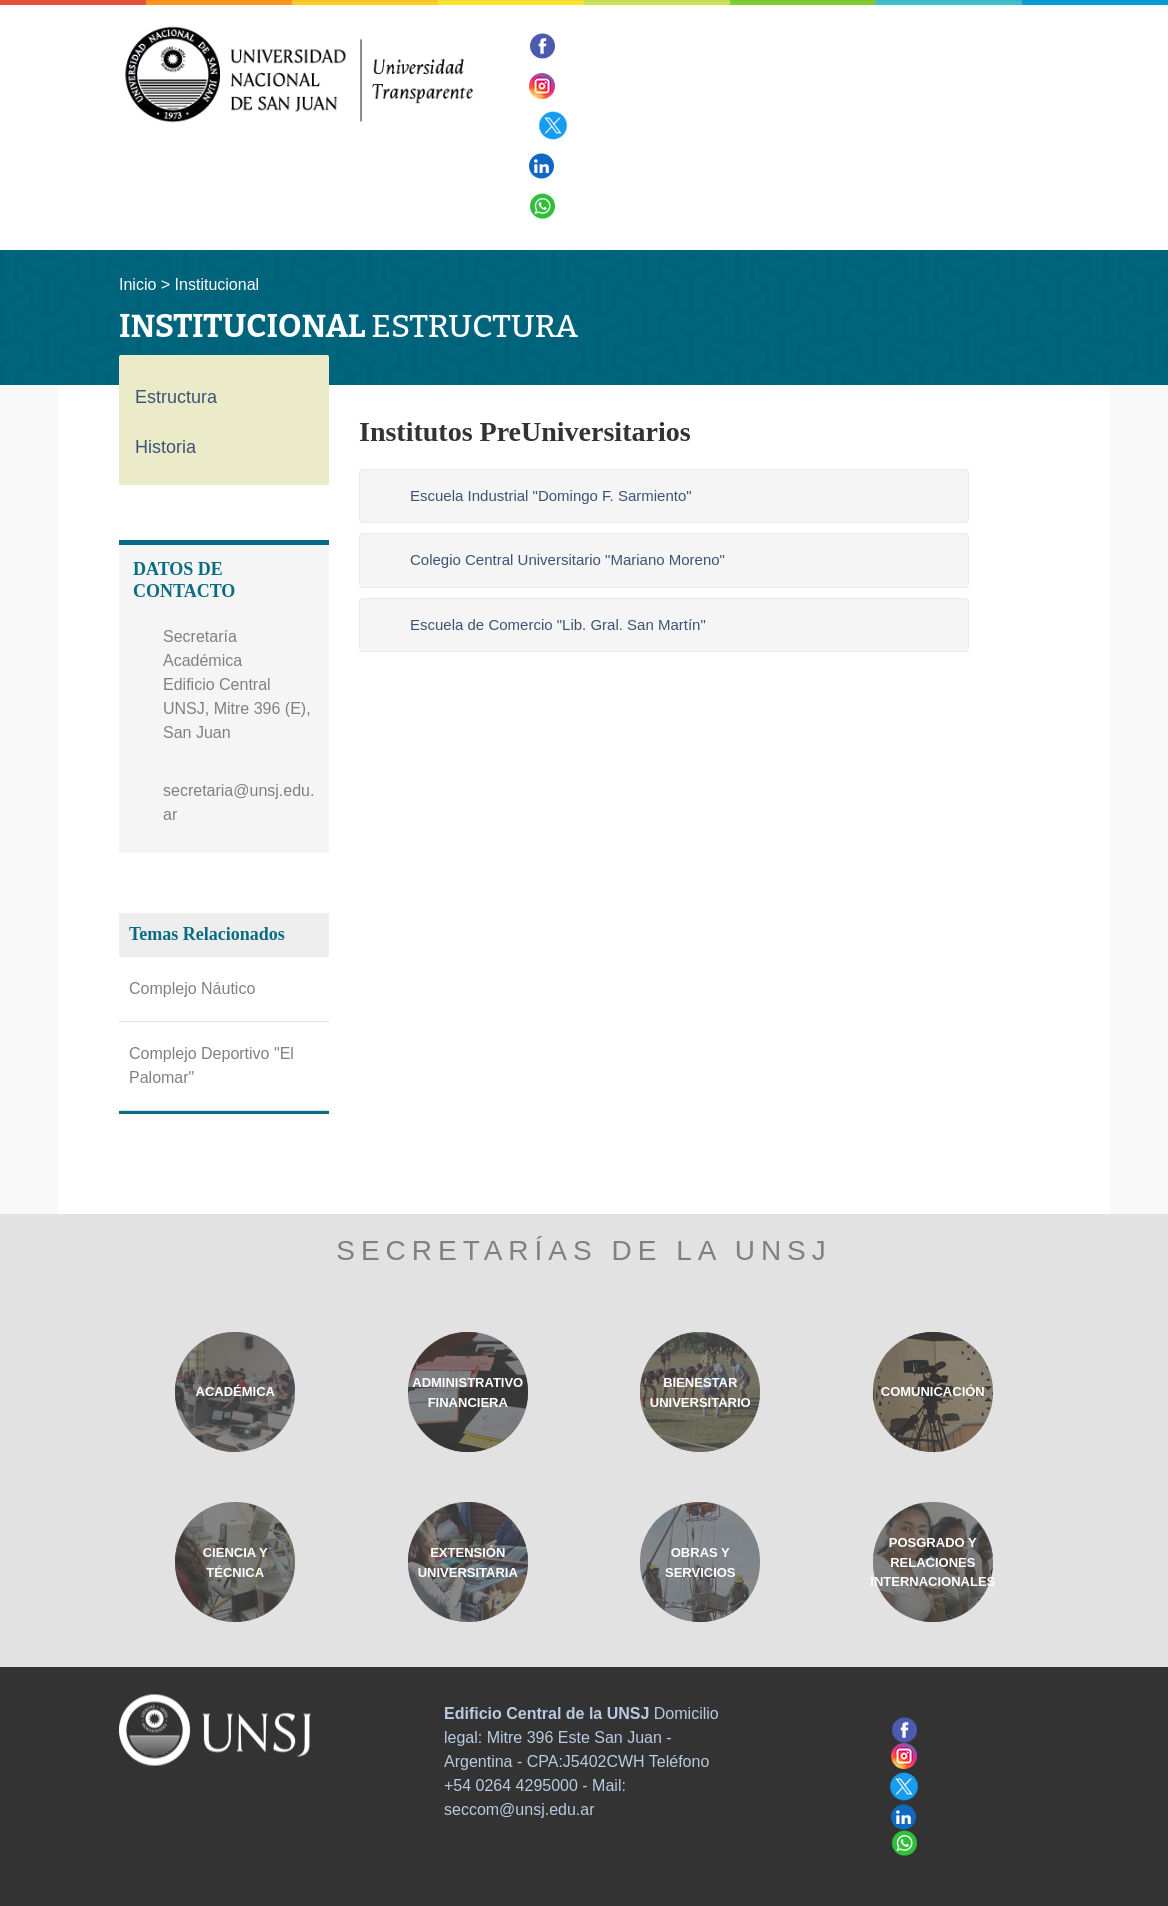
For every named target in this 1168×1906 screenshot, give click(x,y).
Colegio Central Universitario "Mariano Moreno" (567, 559)
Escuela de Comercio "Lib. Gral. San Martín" (558, 624)
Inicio (137, 284)
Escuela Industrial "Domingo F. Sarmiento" (551, 495)
